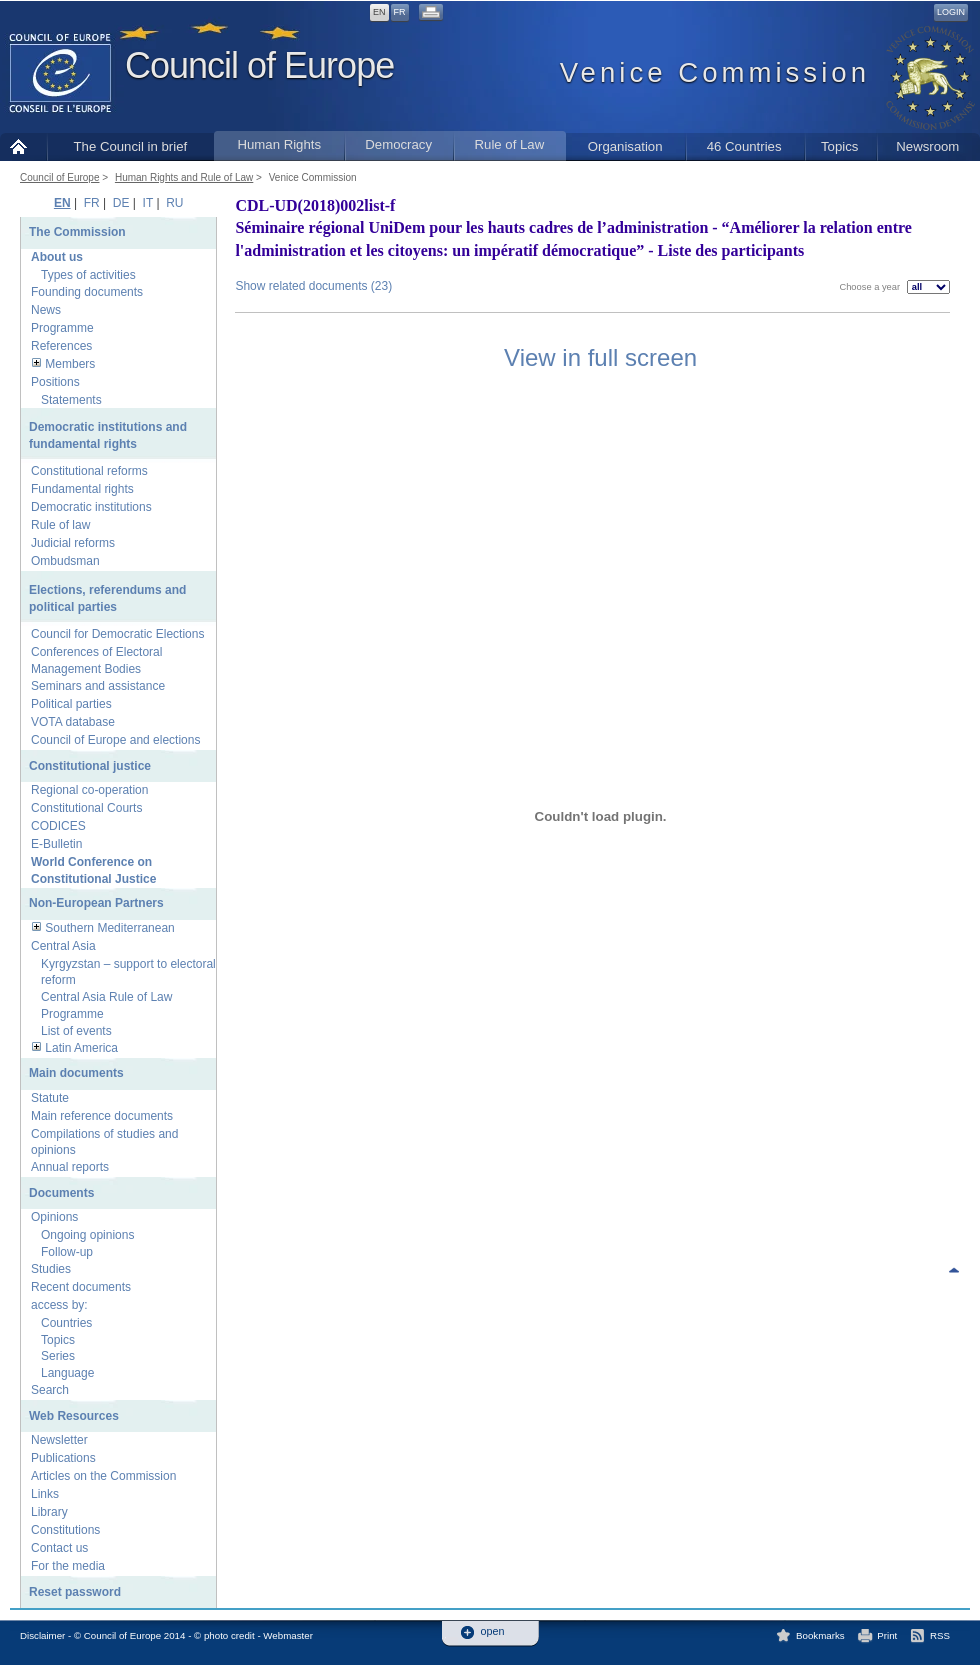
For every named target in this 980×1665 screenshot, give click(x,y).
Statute (50, 1098)
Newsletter (59, 1440)
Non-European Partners (96, 903)
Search (50, 1390)
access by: (59, 1305)
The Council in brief (131, 146)
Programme (62, 328)
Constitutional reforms (89, 471)
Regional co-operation (89, 790)
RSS (940, 1635)
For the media (68, 1566)
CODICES (58, 826)
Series (58, 1356)
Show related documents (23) (313, 286)
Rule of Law (510, 144)
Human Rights (279, 144)
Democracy (398, 144)
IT (148, 203)
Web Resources (74, 1416)
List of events (76, 1031)
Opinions (54, 1217)
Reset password (75, 1592)
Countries (66, 1323)
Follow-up (67, 1252)
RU (174, 203)
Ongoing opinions (87, 1235)
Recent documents (81, 1287)
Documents (61, 1193)
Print (887, 1635)
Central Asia (63, 946)
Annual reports (70, 1167)
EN (379, 12)
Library (49, 1512)
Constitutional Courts (86, 808)
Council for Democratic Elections (117, 634)
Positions (55, 382)
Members (70, 364)
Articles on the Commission (103, 1476)
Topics (839, 146)
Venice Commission (313, 177)
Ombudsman (65, 561)
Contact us (59, 1548)
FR (400, 12)
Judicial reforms (73, 543)
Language (67, 1373)
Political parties (71, 704)
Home (23, 146)
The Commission (77, 232)
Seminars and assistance (98, 686)
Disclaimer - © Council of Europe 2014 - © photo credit (137, 1635)
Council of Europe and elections (115, 740)
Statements (71, 400)
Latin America (81, 1048)
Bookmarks (820, 1635)
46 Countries (744, 146)
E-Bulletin (56, 844)
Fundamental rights (82, 489)
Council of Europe (259, 65)
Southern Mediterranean (109, 928)
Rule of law (60, 525)
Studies (51, 1269)
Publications (63, 1458)
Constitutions (65, 1530)
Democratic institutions (91, 507)
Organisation (625, 146)
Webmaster (288, 1635)
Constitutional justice (90, 766)
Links (45, 1494)
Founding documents (87, 292)
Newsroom (927, 146)
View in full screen (600, 357)
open (493, 1631)
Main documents (76, 1073)
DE (121, 203)
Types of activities (88, 275)
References (61, 346)
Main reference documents (102, 1116)
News (46, 310)
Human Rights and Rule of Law (184, 177)
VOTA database (73, 722)
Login (951, 12)
